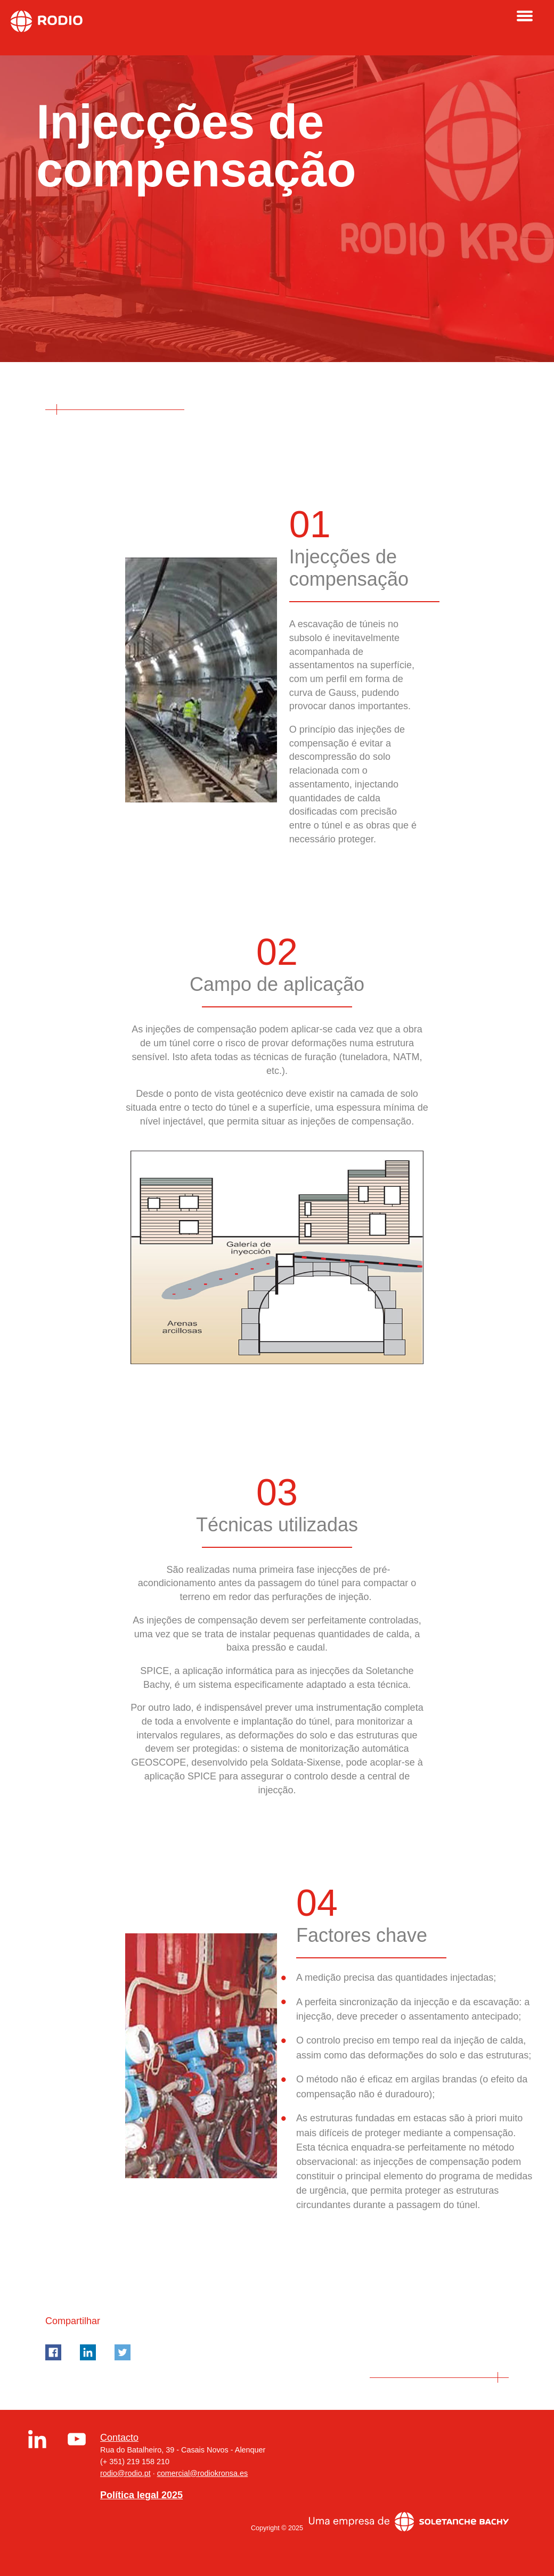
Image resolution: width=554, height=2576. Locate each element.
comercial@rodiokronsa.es (202, 2473)
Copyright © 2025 (277, 2528)
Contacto (119, 2437)
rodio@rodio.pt (125, 2473)
